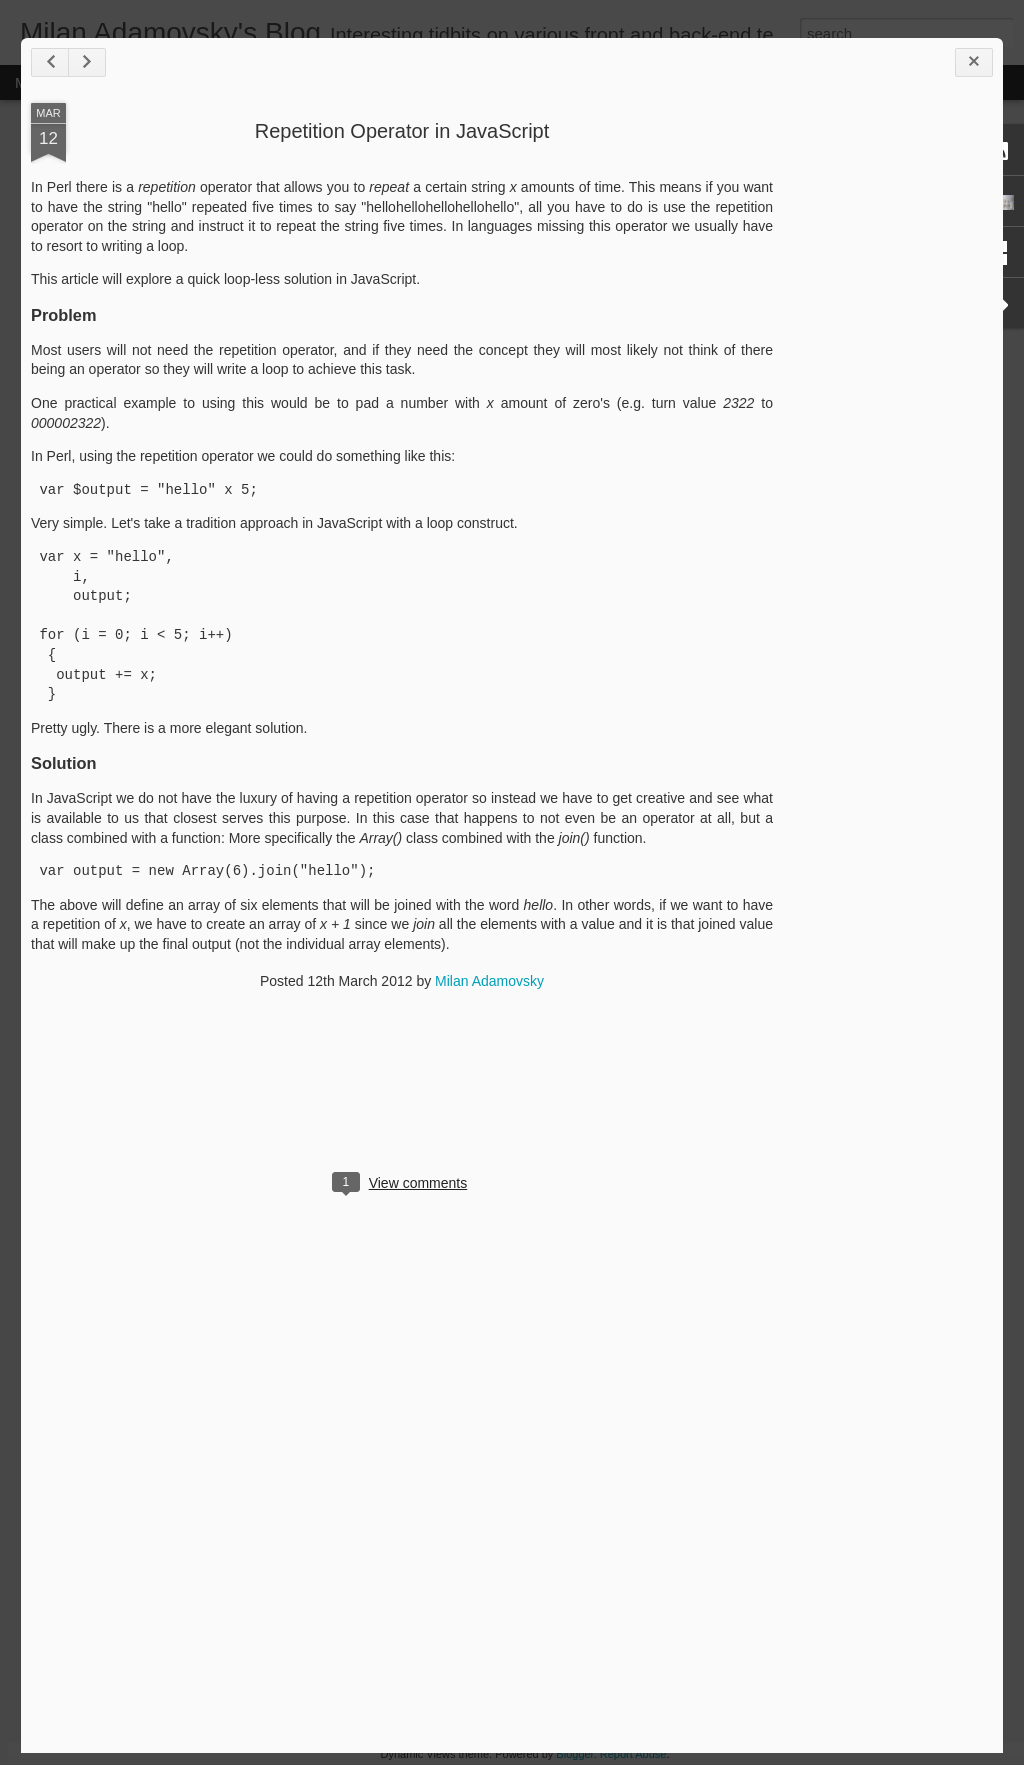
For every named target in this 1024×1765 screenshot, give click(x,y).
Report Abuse (633, 1754)
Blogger (574, 1754)
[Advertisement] (883, 418)
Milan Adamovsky (489, 981)
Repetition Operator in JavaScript (402, 131)
